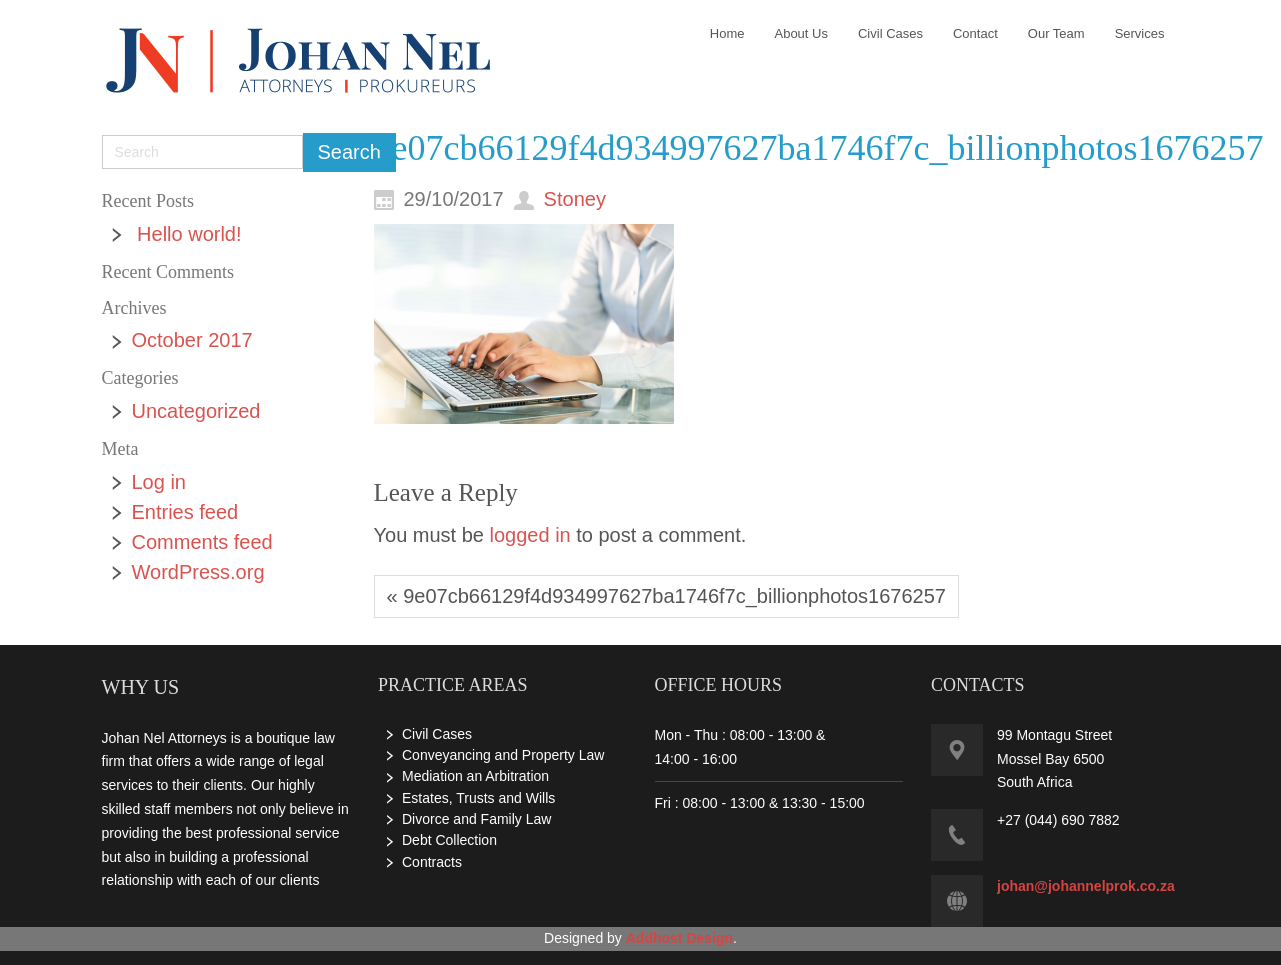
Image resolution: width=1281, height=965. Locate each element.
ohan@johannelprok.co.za (1088, 886)
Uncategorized (196, 411)
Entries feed (185, 512)
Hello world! (189, 234)
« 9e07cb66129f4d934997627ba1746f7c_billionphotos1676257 (666, 596)
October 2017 (192, 340)
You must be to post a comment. (560, 535)
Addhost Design (679, 938)
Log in (159, 482)
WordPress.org (198, 572)
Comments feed (202, 542)
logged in (530, 535)
